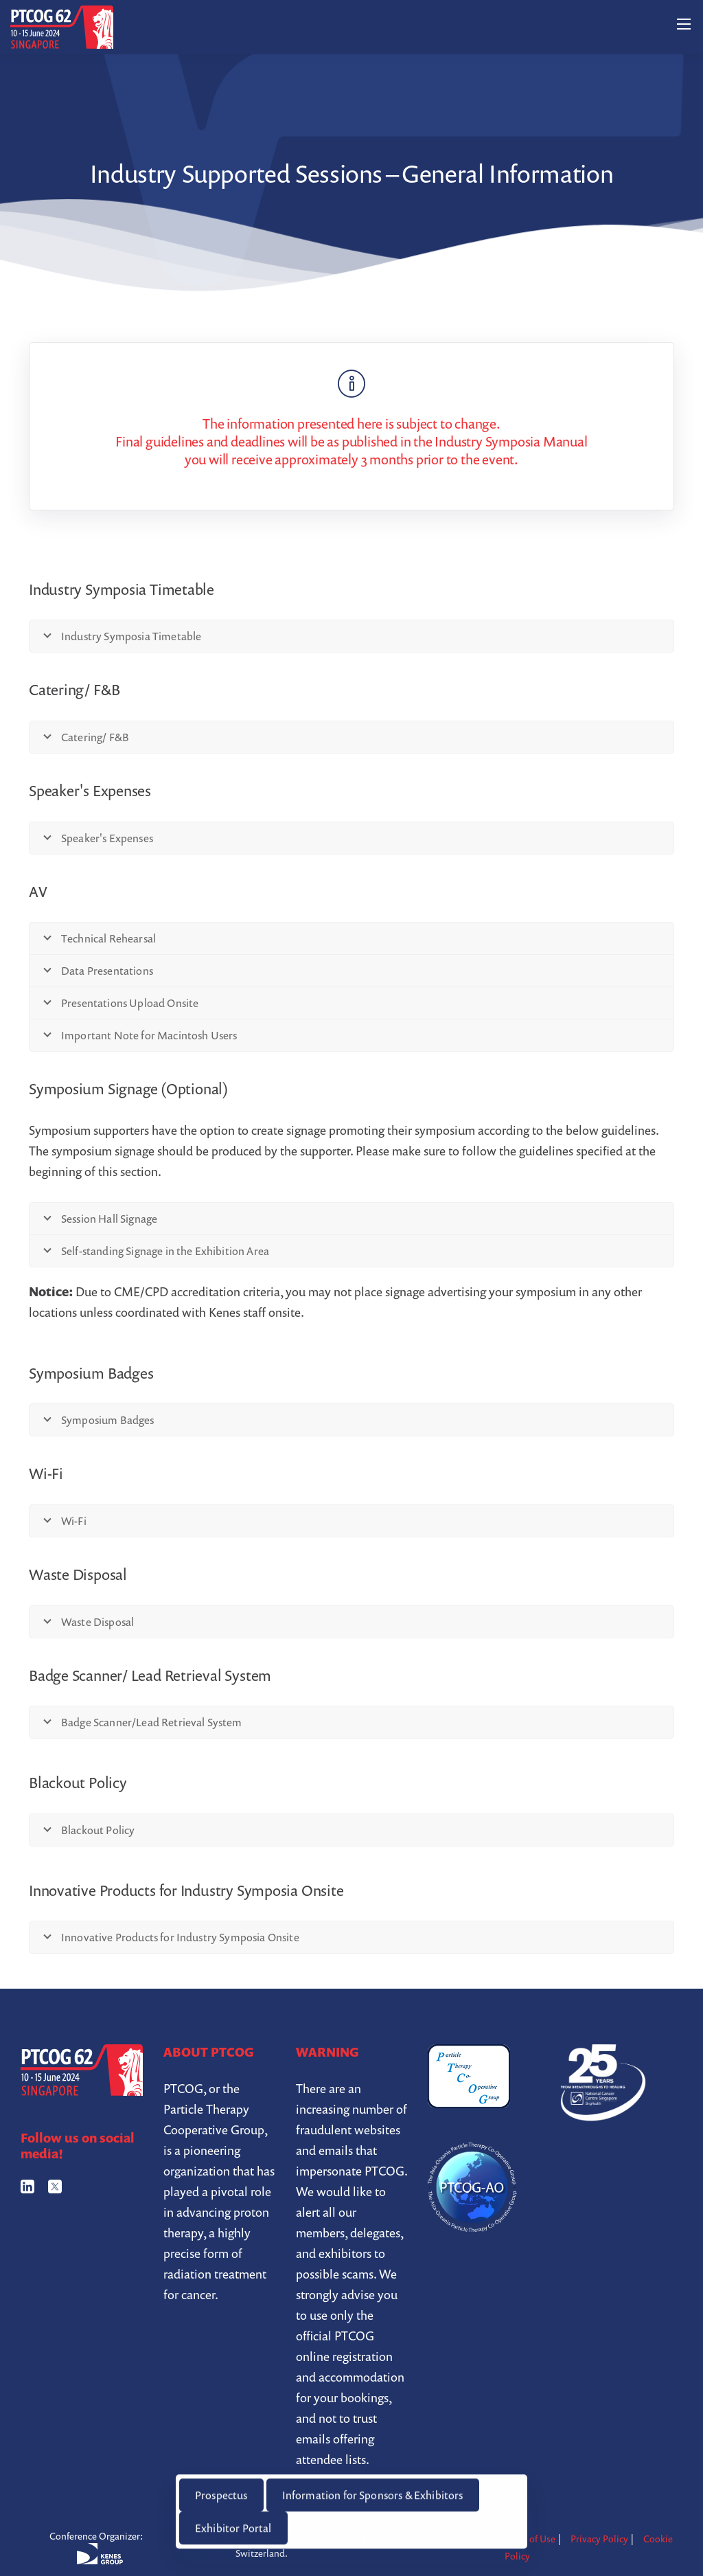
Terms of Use (528, 2538)
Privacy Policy (599, 2538)
